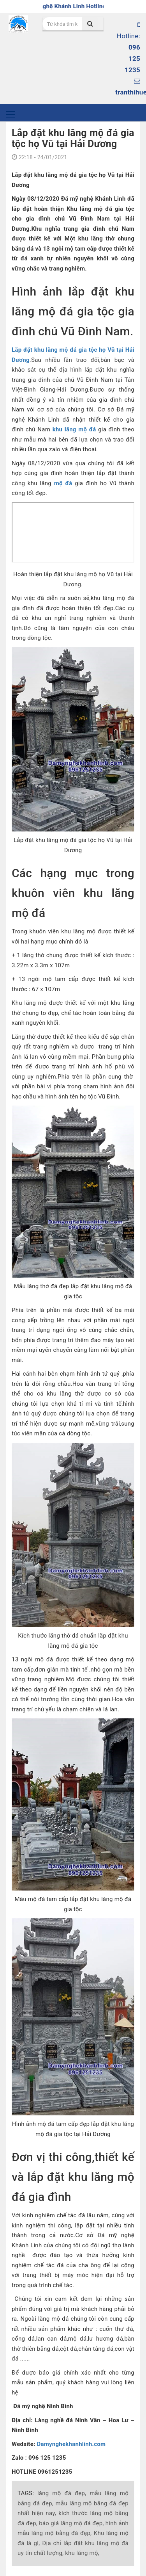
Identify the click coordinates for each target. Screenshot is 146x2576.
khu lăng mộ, (82, 2552)
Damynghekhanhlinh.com (71, 2444)
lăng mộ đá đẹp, (61, 2493)
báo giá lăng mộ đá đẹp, (71, 2523)
